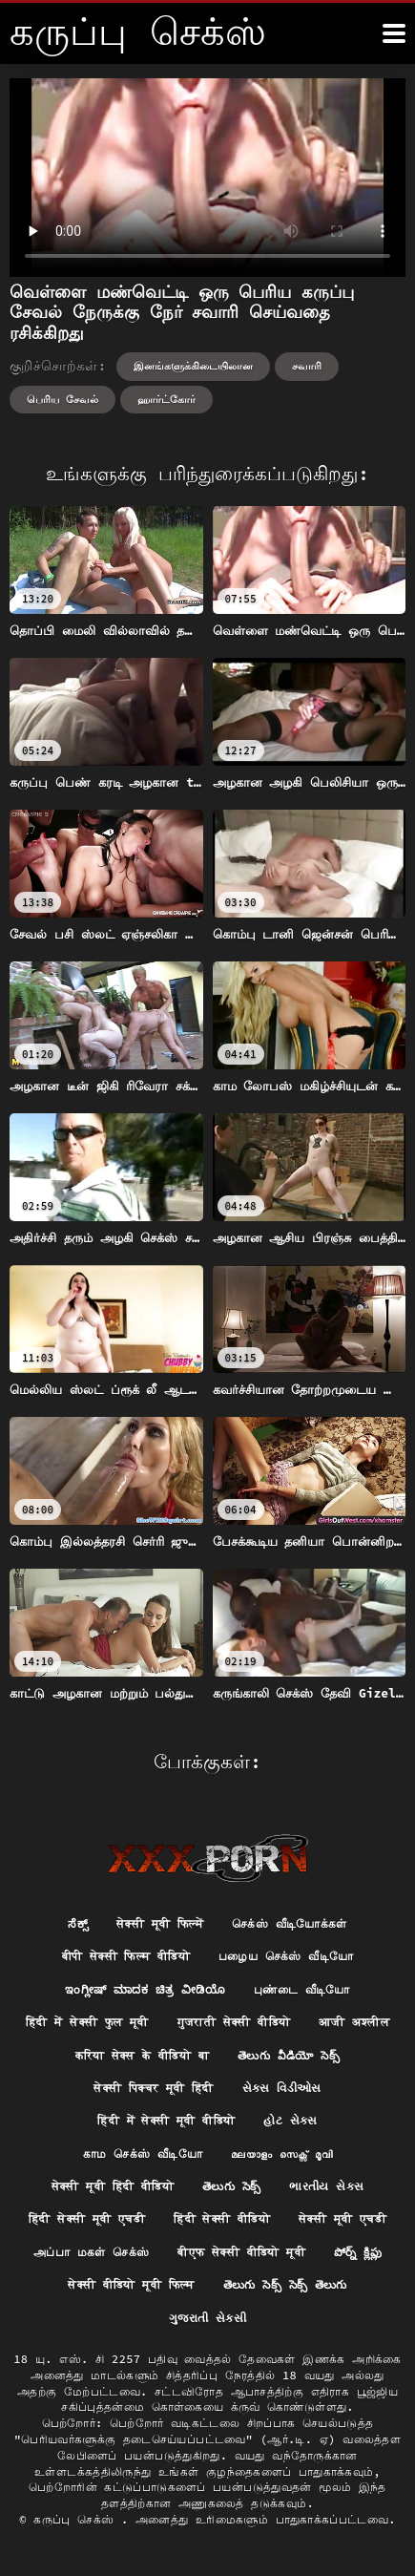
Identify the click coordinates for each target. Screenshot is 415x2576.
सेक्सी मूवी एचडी (342, 2218)
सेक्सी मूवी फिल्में (159, 1923)
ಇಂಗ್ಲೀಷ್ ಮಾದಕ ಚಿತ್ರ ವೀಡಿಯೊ (145, 1989)
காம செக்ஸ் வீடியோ (142, 2153)
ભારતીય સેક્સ (326, 2186)
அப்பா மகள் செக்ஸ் (91, 2252)
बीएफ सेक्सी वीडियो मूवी (241, 2252)
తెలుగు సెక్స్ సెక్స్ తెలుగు (285, 2284)
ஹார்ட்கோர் (166, 399)
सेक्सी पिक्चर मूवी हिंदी (153, 2087)
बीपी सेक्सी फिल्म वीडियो (126, 1956)
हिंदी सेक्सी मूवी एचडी (87, 2218)
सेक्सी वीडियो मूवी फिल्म (131, 2284)
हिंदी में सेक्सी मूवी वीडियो (166, 2120)
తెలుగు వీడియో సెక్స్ (289, 2055)
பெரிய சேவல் (62, 399)
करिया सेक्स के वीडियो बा (142, 2055)
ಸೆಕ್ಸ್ (78, 1923)
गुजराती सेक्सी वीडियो (234, 2022)
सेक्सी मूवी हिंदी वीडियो (113, 2186)
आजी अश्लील (354, 2022)
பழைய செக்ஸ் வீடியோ (285, 1956)
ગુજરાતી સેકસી (207, 2318)
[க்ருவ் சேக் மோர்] (394, 33)
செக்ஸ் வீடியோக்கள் (289, 1923)
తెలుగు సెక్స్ (231, 2186)
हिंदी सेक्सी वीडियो (222, 2218)
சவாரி (307, 365)
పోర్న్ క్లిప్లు (358, 2252)
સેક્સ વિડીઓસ (282, 2087)
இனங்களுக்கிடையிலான (193, 365)
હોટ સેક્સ (290, 2120)
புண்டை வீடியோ (302, 1989)
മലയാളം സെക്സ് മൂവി (281, 2153)
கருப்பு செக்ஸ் (77, 2519)
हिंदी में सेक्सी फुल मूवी (87, 2022)
